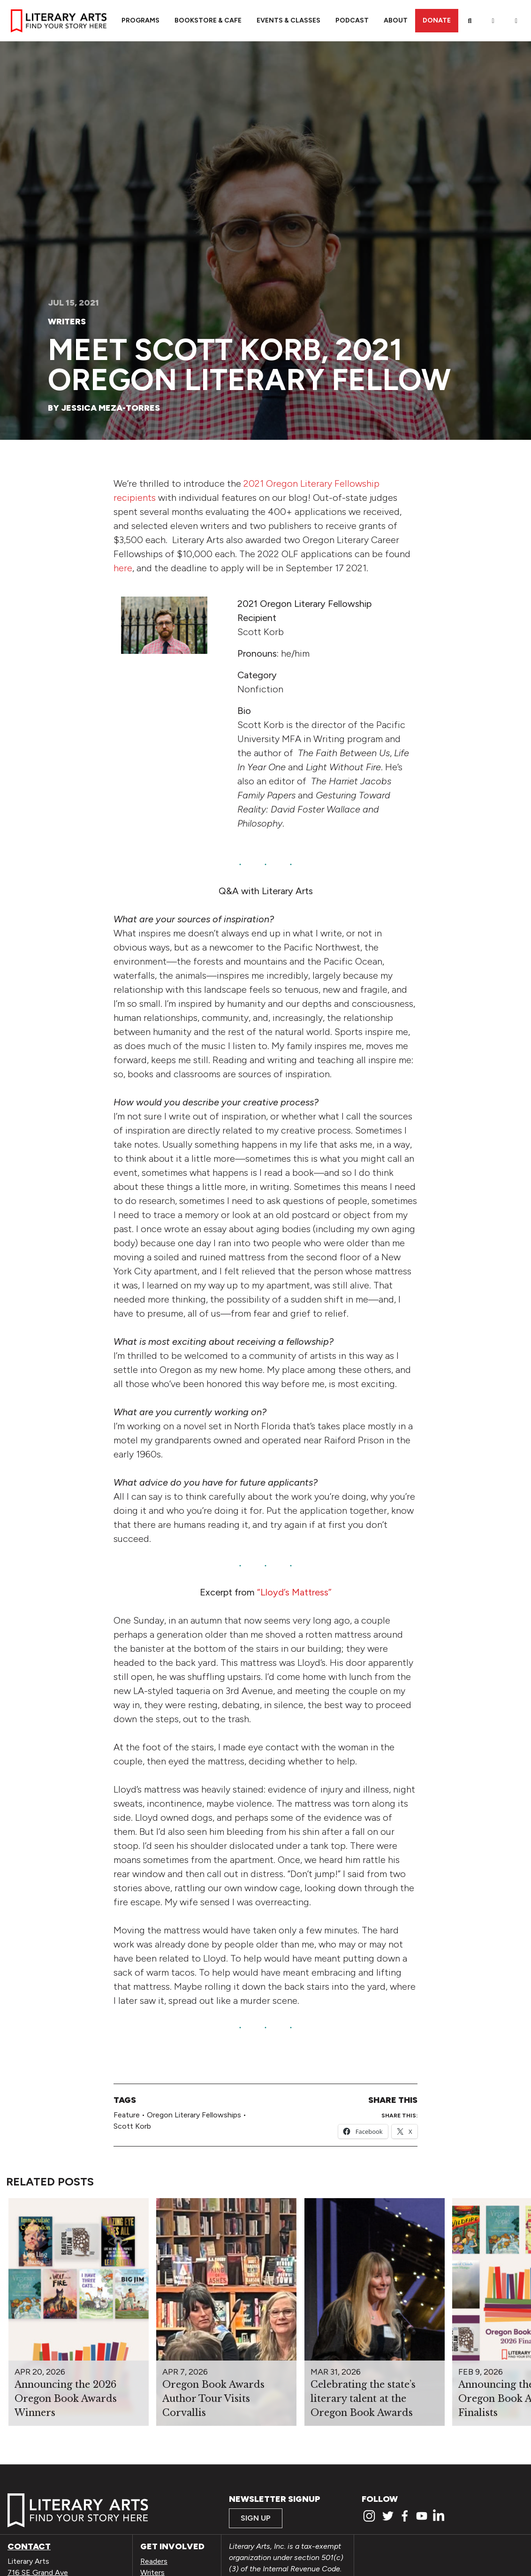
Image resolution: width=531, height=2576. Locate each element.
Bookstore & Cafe (208, 20)
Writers (67, 321)
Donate (437, 20)
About (396, 20)
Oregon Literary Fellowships (194, 2114)
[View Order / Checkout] (516, 20)
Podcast (352, 20)
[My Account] (493, 20)
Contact (29, 2546)
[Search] (470, 20)
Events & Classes (288, 20)
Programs (140, 20)
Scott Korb (132, 2126)
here (123, 568)
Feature (127, 2114)
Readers (153, 2561)
